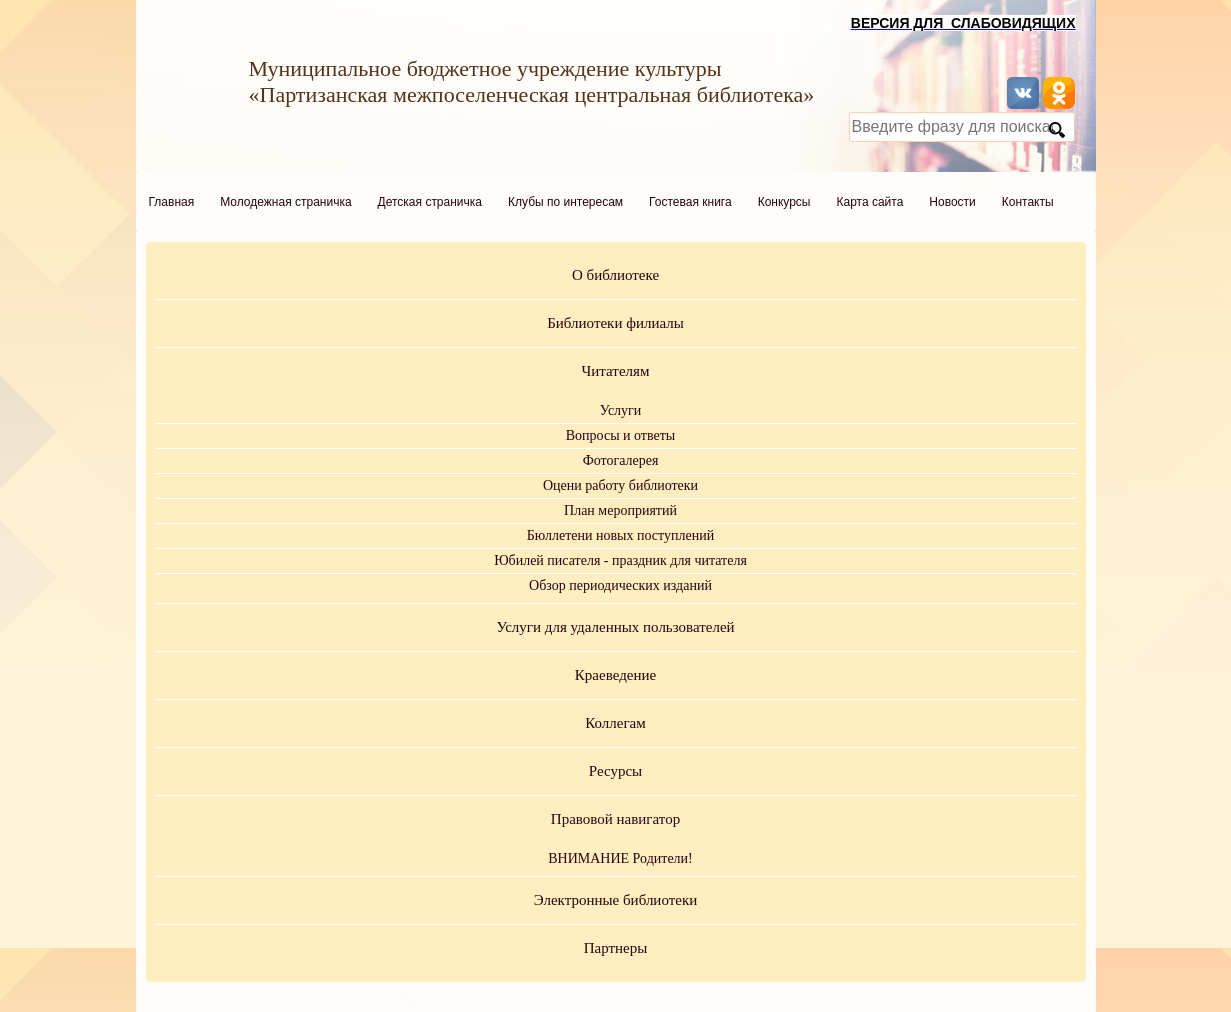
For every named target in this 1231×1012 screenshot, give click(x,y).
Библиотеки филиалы (615, 323)
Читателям (616, 371)
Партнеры (616, 948)
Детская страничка (430, 202)
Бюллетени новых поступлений (620, 535)
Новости (952, 202)
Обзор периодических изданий (620, 585)
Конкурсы (784, 202)
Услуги (621, 410)
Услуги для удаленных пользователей (615, 627)
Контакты (1028, 202)
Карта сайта (869, 202)
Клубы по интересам (565, 202)
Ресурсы (615, 771)
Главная (172, 202)
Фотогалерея (621, 460)
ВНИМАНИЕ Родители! (620, 858)
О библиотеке (615, 275)
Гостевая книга (690, 202)
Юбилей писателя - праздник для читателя (620, 560)
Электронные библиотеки (615, 900)
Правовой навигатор (615, 819)
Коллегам (615, 723)
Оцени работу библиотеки (620, 485)
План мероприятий (620, 510)
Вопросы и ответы (621, 435)
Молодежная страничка (285, 202)
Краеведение (615, 675)
